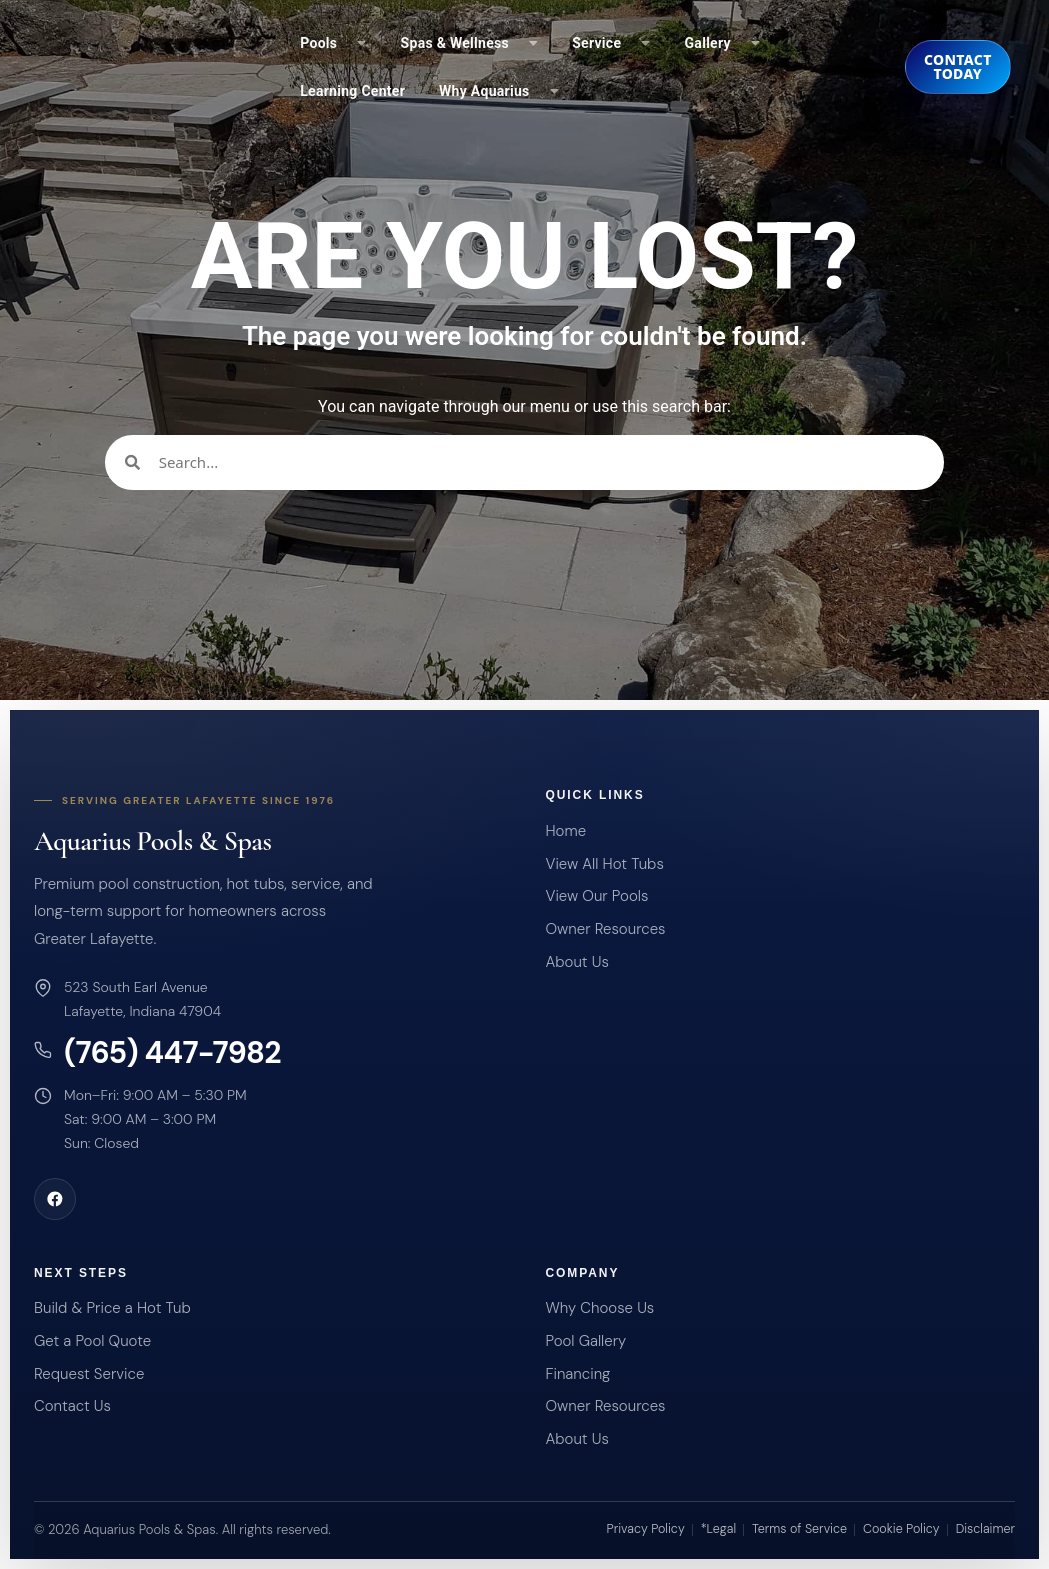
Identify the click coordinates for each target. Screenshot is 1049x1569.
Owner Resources (605, 929)
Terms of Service (799, 1529)
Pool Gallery (585, 1341)
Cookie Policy (901, 1529)
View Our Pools (596, 896)
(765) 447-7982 (172, 1053)
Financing (577, 1374)
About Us (576, 962)
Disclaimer (985, 1529)
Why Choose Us (599, 1308)
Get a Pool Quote (92, 1341)
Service (611, 43)
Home (565, 831)
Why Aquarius (499, 91)
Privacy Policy (646, 1529)
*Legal (718, 1529)
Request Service (89, 1374)
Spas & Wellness (470, 43)
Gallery (723, 43)
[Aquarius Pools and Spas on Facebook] (55, 1199)
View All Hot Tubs (604, 864)
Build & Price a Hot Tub (112, 1308)
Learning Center (352, 91)
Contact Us (72, 1406)
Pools (333, 43)
